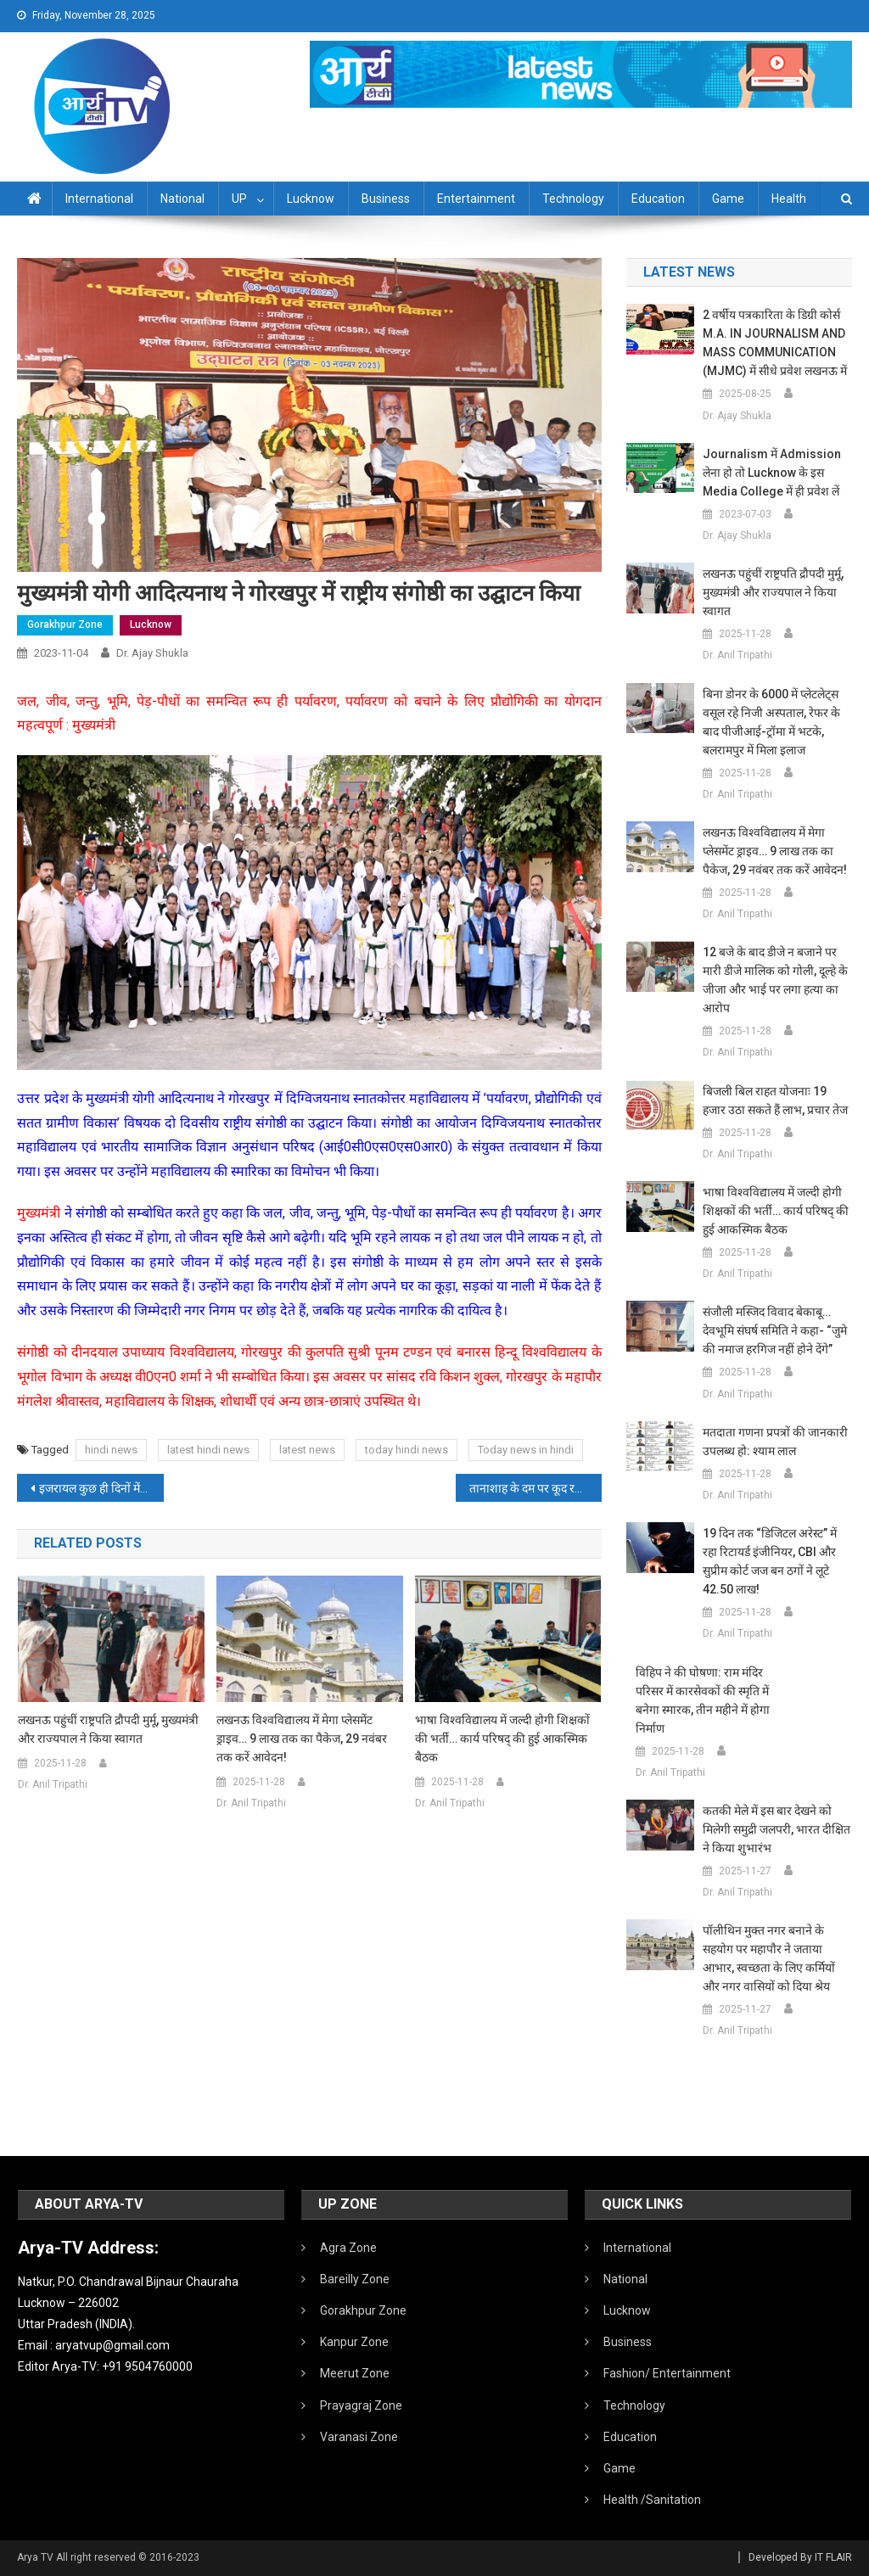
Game (728, 198)
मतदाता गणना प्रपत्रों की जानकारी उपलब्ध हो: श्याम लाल (775, 1441)
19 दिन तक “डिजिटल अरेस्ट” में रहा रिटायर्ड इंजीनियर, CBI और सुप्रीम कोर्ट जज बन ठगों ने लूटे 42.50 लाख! (770, 1561)
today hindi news (406, 1449)
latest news (307, 1449)
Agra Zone (348, 2247)
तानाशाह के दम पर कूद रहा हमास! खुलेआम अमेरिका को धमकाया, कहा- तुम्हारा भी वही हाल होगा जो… (535, 1488)
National (182, 198)
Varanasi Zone (359, 2437)
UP (239, 198)
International (99, 198)
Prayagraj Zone (361, 2405)
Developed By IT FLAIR (800, 2557)
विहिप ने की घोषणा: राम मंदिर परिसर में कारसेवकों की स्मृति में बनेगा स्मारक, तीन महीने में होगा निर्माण (703, 1700)
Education (658, 198)
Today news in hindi (526, 1449)
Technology (573, 198)
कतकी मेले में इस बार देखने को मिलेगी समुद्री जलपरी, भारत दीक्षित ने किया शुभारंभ (776, 1829)
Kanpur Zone (354, 2342)
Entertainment (476, 198)
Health (788, 198)
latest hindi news (208, 1449)
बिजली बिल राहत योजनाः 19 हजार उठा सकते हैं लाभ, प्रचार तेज (775, 1100)
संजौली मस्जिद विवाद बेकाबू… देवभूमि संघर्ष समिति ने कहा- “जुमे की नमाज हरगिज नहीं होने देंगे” (775, 1330)
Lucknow (310, 198)
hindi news (111, 1449)
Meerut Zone (355, 2373)
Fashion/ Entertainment (667, 2373)
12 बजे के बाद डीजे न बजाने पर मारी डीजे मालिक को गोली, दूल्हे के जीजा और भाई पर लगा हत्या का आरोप (775, 980)
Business (386, 198)
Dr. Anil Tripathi (52, 1784)
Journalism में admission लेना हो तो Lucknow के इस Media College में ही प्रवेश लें (772, 472)
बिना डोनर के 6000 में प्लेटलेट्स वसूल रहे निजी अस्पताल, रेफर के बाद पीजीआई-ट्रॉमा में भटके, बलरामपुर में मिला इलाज (771, 722)
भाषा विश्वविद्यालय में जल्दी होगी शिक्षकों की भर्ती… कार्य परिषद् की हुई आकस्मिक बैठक (502, 1738)
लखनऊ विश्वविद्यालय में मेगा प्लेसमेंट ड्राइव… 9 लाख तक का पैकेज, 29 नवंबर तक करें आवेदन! (301, 1738)
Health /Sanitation (652, 2499)
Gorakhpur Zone (65, 624)
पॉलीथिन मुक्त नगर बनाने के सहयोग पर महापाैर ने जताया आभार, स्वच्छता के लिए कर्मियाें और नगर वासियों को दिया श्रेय (769, 1958)
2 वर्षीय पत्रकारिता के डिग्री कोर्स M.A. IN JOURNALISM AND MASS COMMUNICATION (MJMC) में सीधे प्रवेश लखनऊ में (775, 343)
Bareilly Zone (355, 2279)
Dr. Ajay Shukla (152, 653)
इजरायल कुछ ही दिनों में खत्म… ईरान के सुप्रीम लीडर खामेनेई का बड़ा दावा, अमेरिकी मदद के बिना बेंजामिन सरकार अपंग (101, 1488)
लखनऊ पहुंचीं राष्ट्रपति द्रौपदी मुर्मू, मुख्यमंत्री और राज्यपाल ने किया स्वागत (108, 1729)
